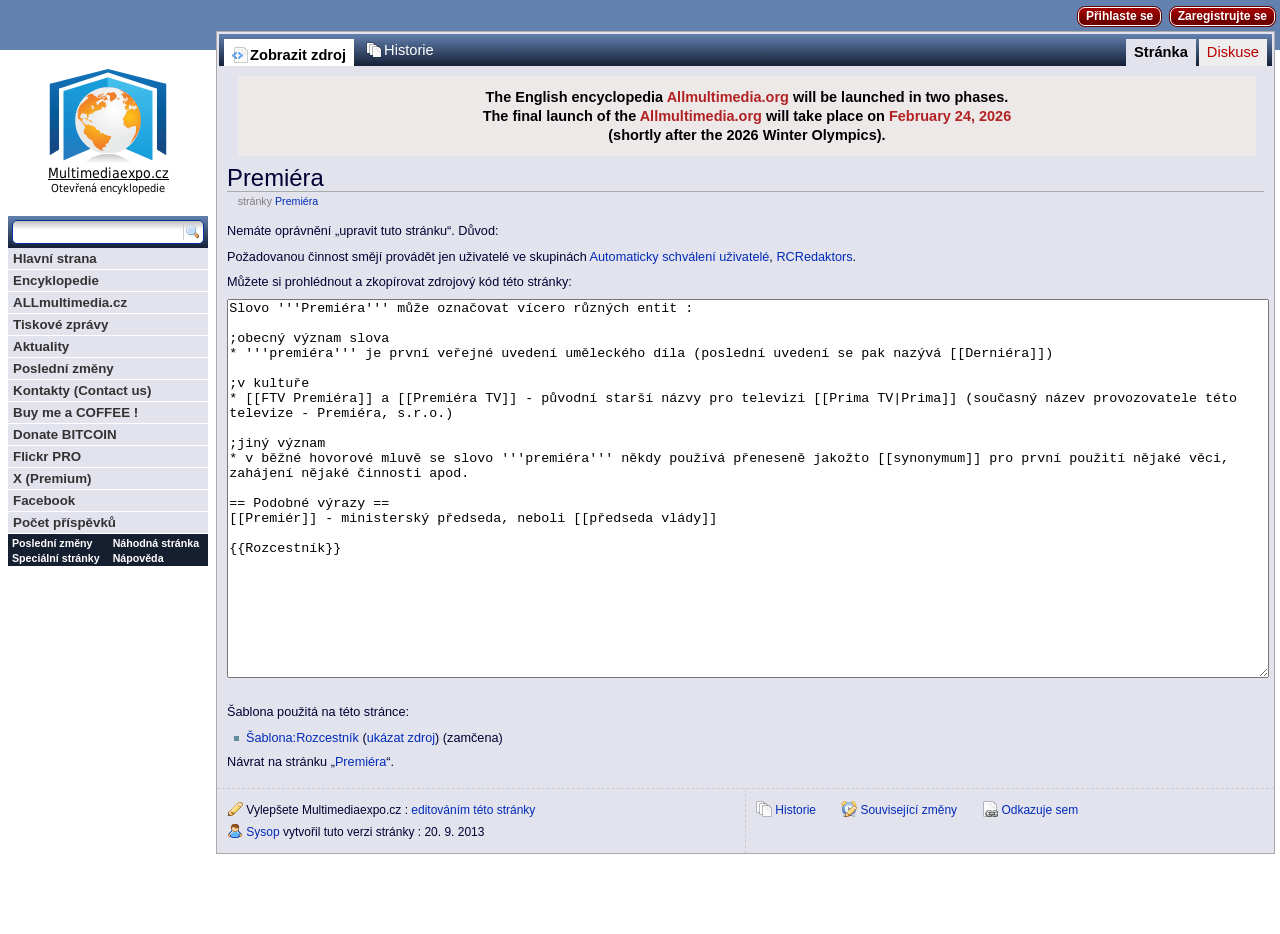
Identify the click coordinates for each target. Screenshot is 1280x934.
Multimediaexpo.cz (108, 128)
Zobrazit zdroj (298, 55)
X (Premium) (52, 478)
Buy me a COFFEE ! (75, 412)
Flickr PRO (47, 456)
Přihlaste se (1119, 16)
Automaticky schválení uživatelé (680, 257)
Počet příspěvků (64, 522)
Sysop (262, 907)
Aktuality (41, 346)
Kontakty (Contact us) (82, 390)
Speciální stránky (56, 558)
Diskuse (1233, 52)
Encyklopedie (56, 280)
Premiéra (296, 201)
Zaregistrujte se (1222, 16)
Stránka (1161, 52)
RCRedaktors (814, 257)
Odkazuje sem (1039, 885)
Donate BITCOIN (65, 434)
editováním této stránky (473, 885)
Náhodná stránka (156, 543)
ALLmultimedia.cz (70, 302)
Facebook (44, 500)
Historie (409, 50)
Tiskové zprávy (60, 324)
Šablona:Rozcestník (302, 813)
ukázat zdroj (401, 813)
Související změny (908, 885)
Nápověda (138, 558)
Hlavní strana (55, 258)
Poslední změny (63, 368)
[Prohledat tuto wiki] (98, 232)
